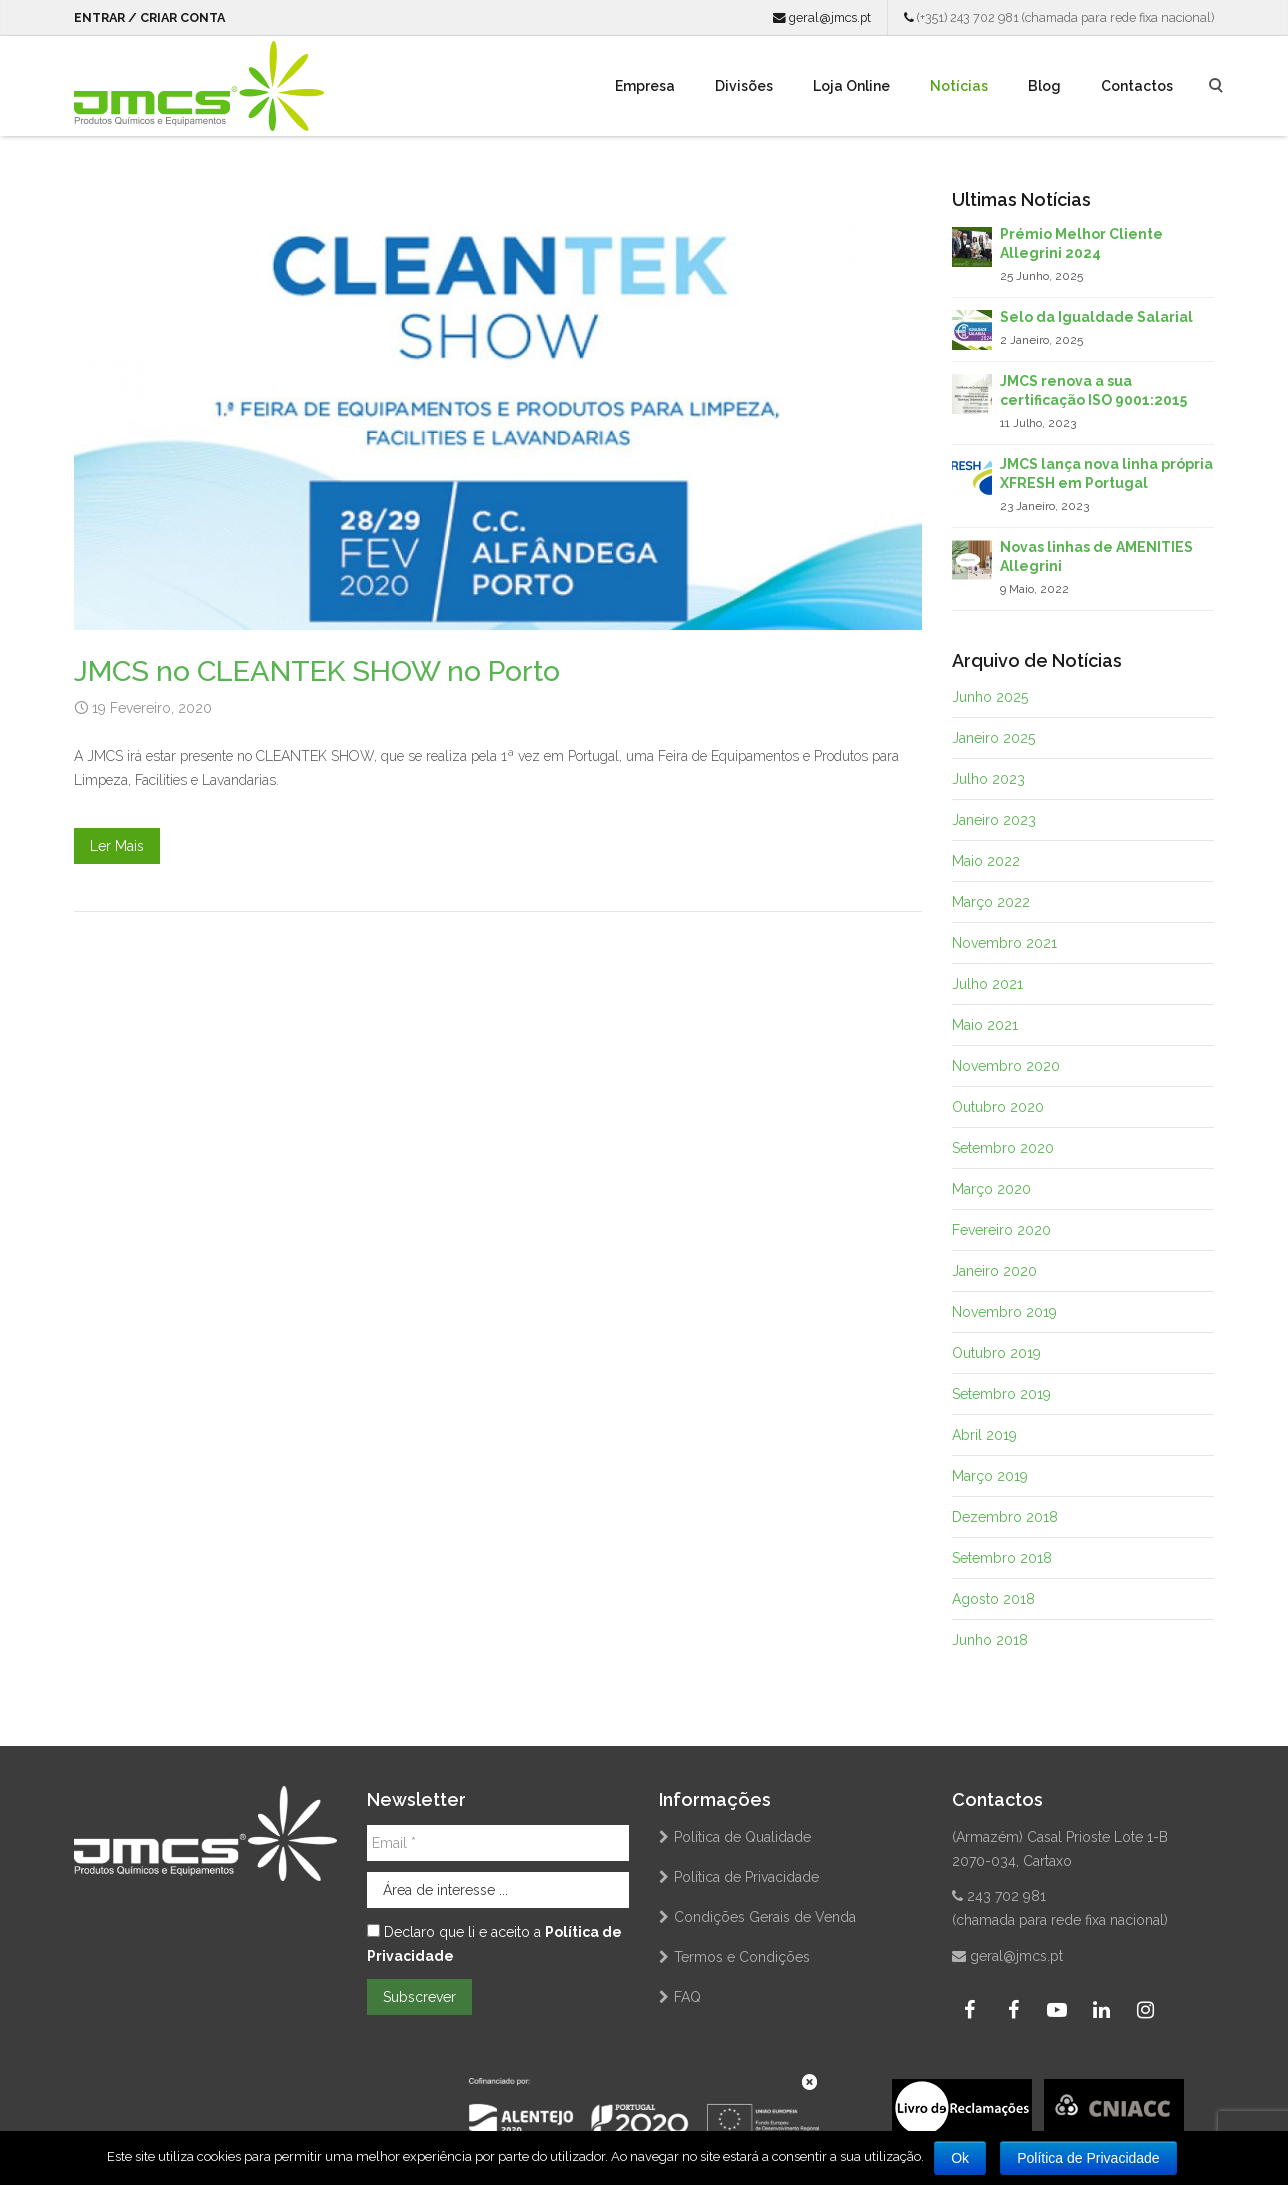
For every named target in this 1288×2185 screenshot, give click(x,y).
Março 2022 (991, 902)
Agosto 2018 (993, 1599)
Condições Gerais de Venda (765, 1917)
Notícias (959, 86)
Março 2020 (991, 1189)
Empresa (645, 86)
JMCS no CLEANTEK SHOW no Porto (317, 671)
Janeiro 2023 (994, 820)
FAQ (687, 1997)
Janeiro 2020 (994, 1271)
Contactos (1137, 86)
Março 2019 (990, 1476)
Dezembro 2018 (1005, 1517)
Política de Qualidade (742, 1837)
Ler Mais (117, 846)
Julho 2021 (987, 984)
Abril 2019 (984, 1435)
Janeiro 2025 (993, 738)
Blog (1044, 86)
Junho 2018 (990, 1640)
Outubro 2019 (996, 1353)
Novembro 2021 (1004, 943)
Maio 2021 (985, 1025)
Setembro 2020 (1003, 1148)
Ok (960, 2158)
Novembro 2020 (1006, 1066)
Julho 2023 (988, 779)
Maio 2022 (986, 861)
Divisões (744, 86)
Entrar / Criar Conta (149, 17)
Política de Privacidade (746, 1877)
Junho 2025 (990, 697)
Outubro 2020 (998, 1107)
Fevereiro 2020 (1001, 1230)
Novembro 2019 (1004, 1312)
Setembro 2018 (1002, 1558)
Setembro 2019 (1001, 1394)
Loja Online (851, 86)
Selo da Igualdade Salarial (1096, 317)
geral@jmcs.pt (822, 17)
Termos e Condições (742, 1957)
